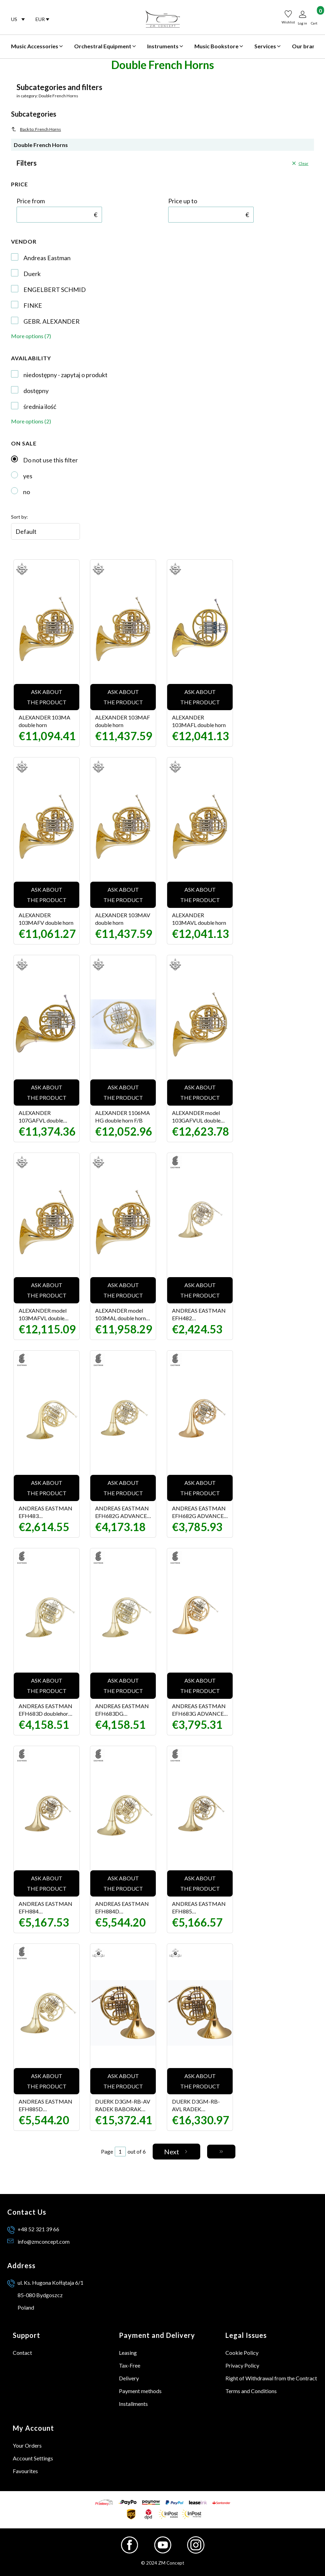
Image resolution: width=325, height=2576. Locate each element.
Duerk (32, 273)
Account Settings (33, 2458)
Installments (133, 2403)
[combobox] (17, 19)
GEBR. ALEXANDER (51, 321)
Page (107, 2151)
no (26, 492)
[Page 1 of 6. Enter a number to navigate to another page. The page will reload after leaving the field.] (120, 2151)
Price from (31, 201)
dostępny (36, 390)
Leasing (128, 2352)
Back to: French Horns (36, 129)
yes (27, 476)
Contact (22, 2352)
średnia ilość (39, 406)
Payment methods (140, 2391)
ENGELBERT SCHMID (54, 289)
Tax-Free (129, 2365)
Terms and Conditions (251, 2391)
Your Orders (27, 2445)
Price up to (182, 201)
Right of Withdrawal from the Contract (271, 2378)
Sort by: (19, 517)
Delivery (129, 2378)
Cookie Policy (241, 2352)
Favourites (25, 2471)
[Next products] (177, 2151)
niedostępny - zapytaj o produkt (65, 375)
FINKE (32, 305)
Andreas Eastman (47, 258)
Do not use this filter (50, 460)
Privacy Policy (242, 2365)
